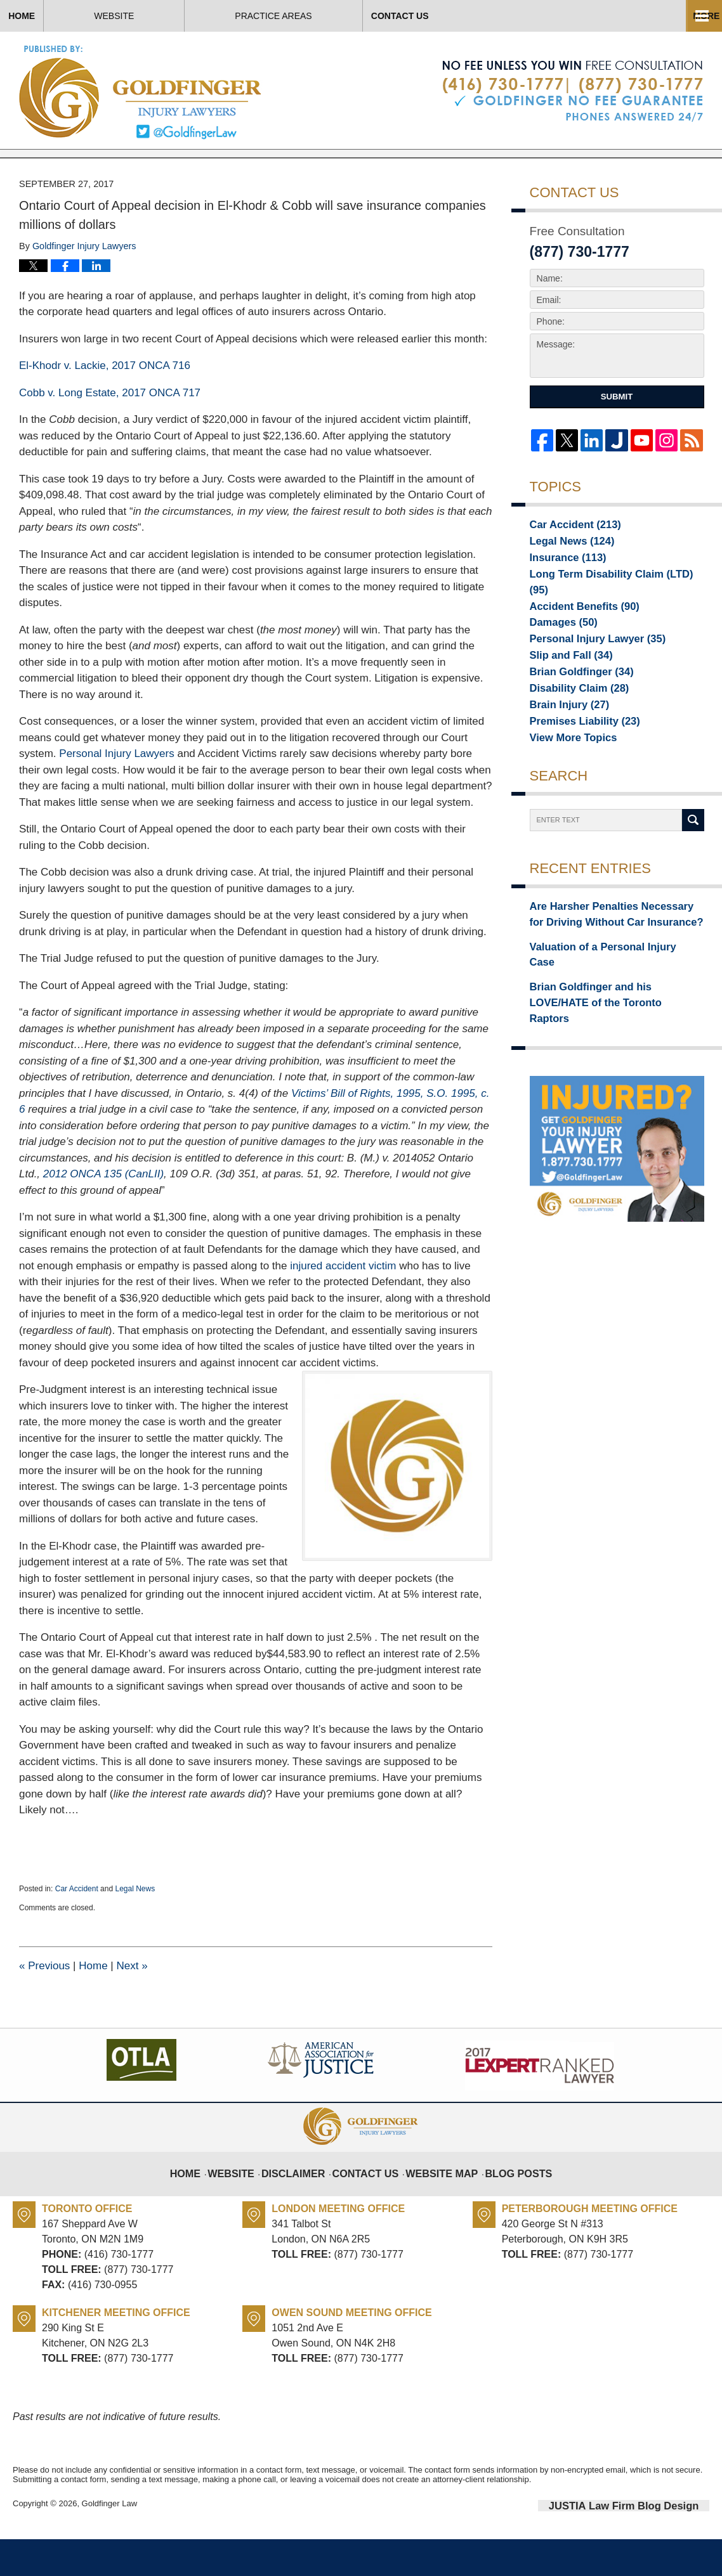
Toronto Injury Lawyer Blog (141, 92)
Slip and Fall (565, 687)
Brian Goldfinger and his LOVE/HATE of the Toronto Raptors (613, 1009)
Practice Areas (356, 16)
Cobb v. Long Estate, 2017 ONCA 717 (109, 431)
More (694, 16)
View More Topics (567, 775)
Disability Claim (572, 722)
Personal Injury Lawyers (116, 793)
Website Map (438, 2203)
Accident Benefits (576, 633)
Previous (44, 2004)
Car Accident (76, 1927)
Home (63, 16)
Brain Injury (564, 740)
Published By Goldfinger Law (572, 91)
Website (198, 16)
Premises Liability (577, 758)
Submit (617, 436)
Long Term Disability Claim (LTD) (608, 616)
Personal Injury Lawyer (587, 669)
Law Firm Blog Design (648, 2544)
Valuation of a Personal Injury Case (604, 981)
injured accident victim (343, 1304)
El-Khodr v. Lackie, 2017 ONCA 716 (104, 405)
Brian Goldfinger (574, 704)
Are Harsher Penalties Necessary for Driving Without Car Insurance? (606, 952)
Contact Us (524, 16)
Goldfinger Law (109, 2542)
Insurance (562, 598)
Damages (558, 651)
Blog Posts (507, 2203)
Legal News (135, 1927)
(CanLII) (103, 1213)
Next (131, 2004)
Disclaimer (305, 2203)
